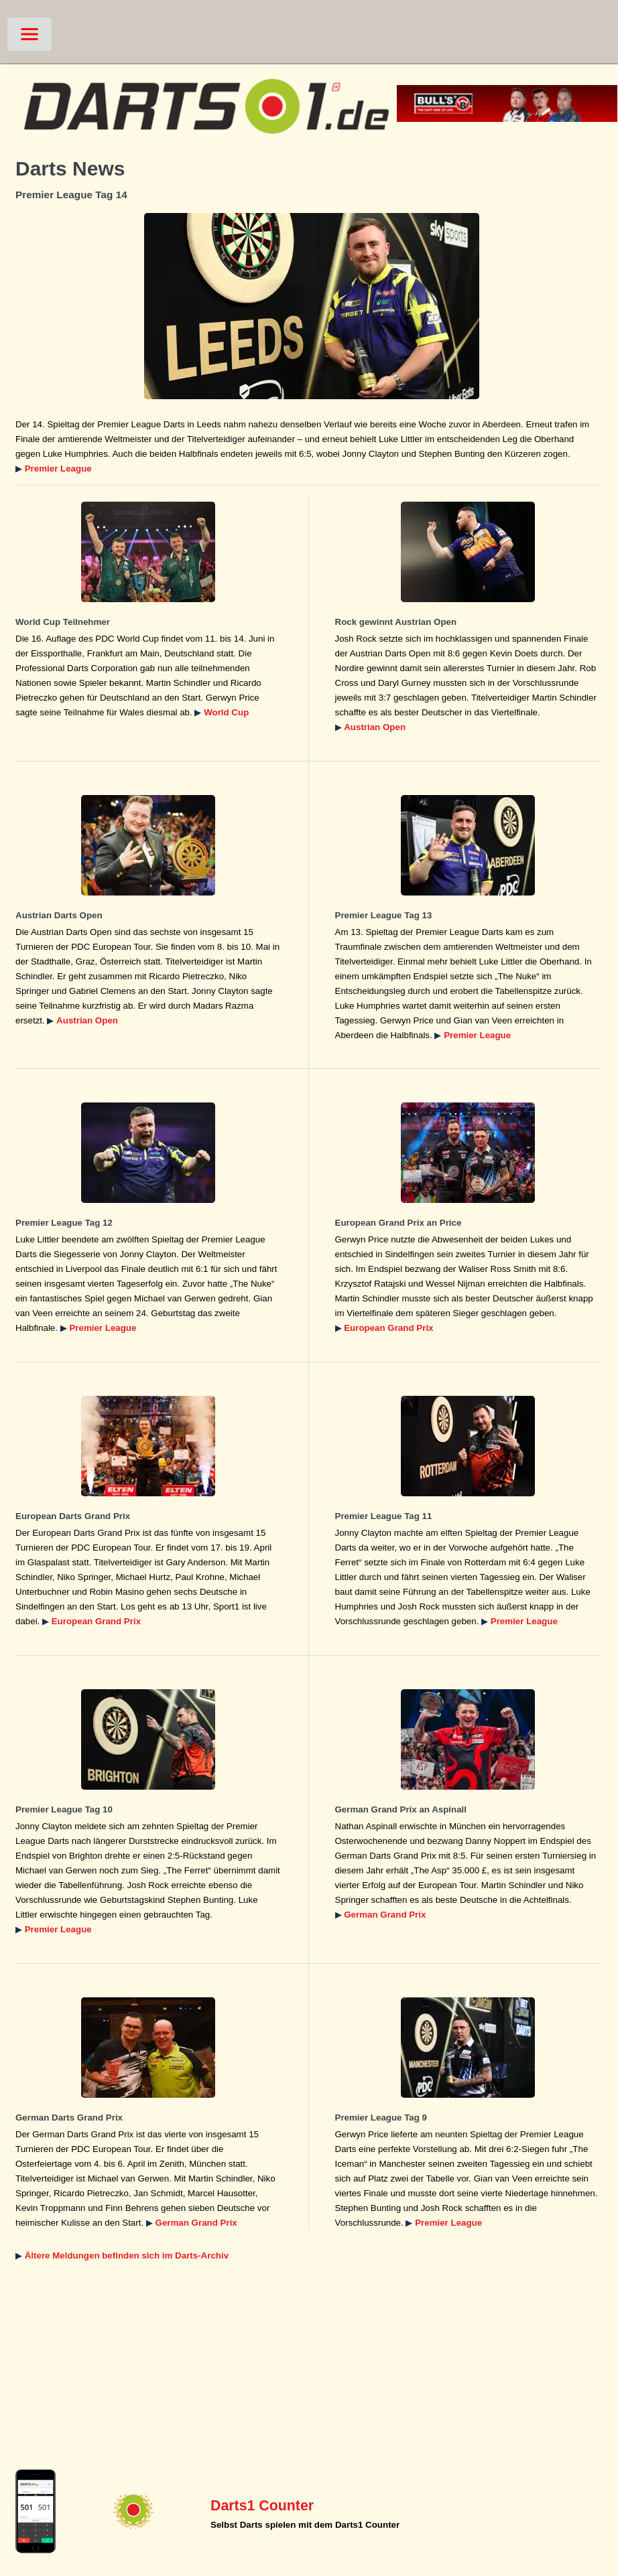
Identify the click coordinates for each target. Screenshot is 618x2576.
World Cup (226, 712)
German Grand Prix (385, 1915)
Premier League (58, 468)
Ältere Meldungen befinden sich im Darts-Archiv (127, 2255)
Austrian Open (375, 727)
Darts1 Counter (262, 2506)
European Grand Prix (388, 1328)
